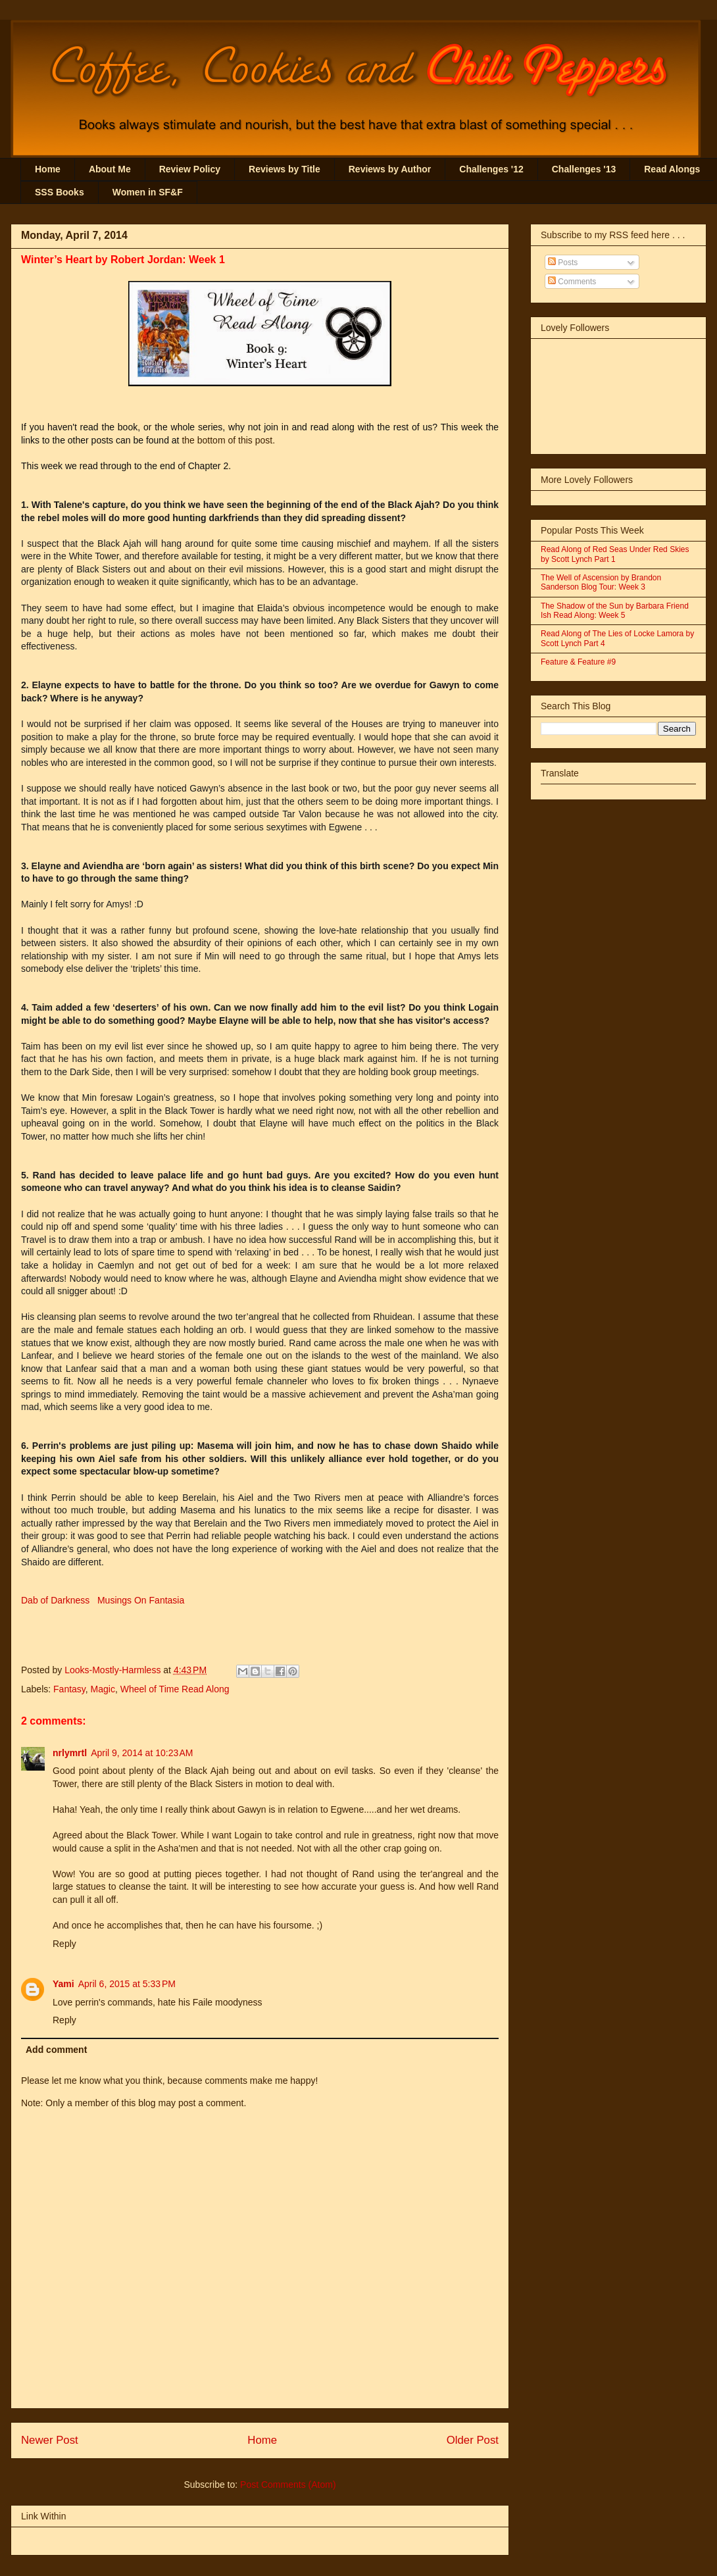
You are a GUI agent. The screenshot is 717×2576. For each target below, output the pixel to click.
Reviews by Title (284, 169)
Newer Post (49, 2440)
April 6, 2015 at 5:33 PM (127, 1984)
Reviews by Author (390, 169)
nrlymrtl (70, 1753)
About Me (110, 169)
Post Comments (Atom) (287, 2484)
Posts (563, 262)
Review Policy (189, 169)
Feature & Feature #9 (578, 662)
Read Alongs (672, 169)
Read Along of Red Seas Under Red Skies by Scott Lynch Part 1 (615, 554)
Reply (64, 1943)
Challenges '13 (584, 169)
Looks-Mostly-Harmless (113, 1670)
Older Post (473, 2440)
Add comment (56, 2049)
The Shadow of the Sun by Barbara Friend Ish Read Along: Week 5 (615, 610)
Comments (572, 281)
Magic (103, 1689)
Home (48, 169)
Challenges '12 (491, 169)
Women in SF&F (147, 192)
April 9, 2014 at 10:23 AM (142, 1753)
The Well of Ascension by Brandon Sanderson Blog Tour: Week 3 (601, 582)
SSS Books (59, 192)
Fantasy (69, 1689)
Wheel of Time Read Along (175, 1689)
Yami (63, 1984)
